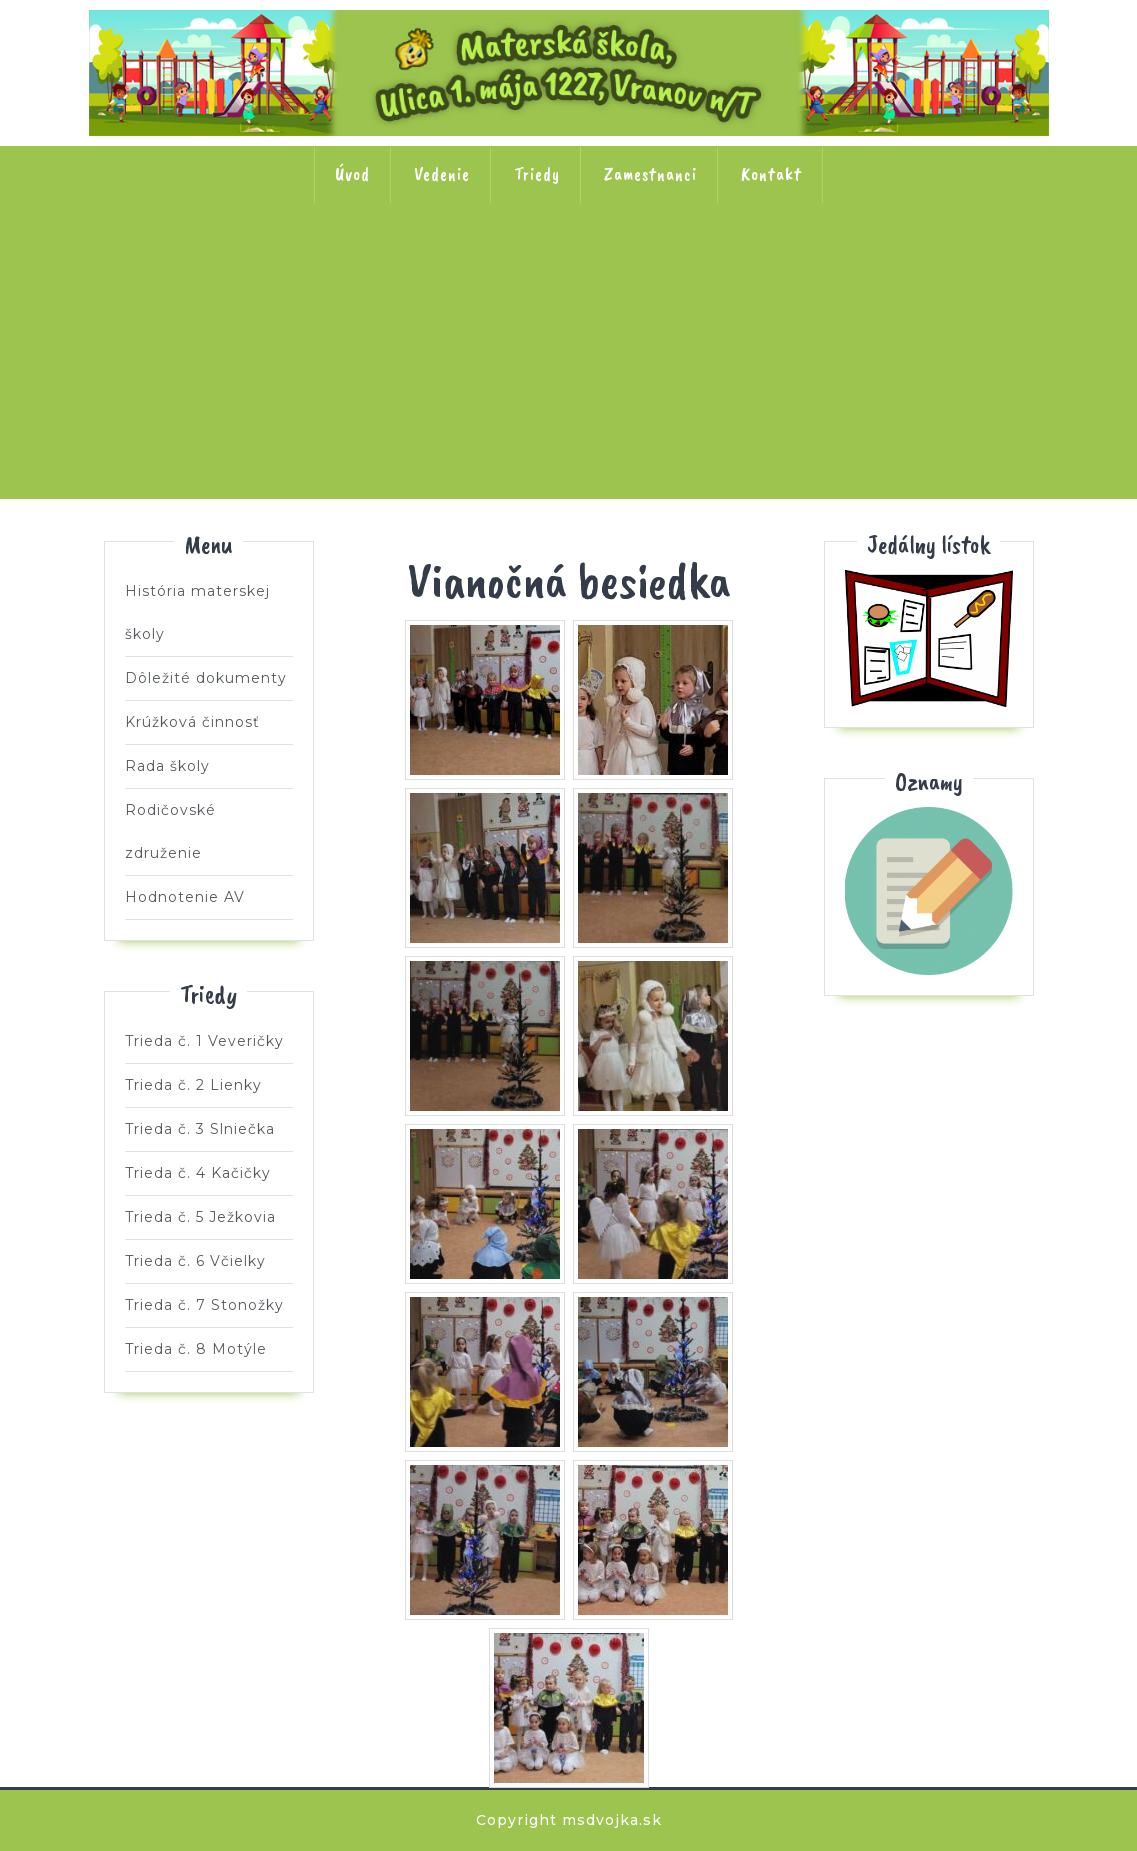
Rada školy (167, 766)
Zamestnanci (650, 174)
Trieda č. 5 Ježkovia (700, 267)
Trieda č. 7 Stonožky (962, 267)
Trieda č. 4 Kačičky (569, 267)
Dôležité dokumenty (206, 678)
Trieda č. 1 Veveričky (176, 267)
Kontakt (771, 174)
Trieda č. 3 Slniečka (438, 267)
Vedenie (442, 174)
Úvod (352, 174)
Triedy (537, 174)
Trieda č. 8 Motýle (569, 395)
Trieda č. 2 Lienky (307, 267)
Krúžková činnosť (192, 722)
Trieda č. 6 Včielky (831, 267)
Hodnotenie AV (185, 897)
